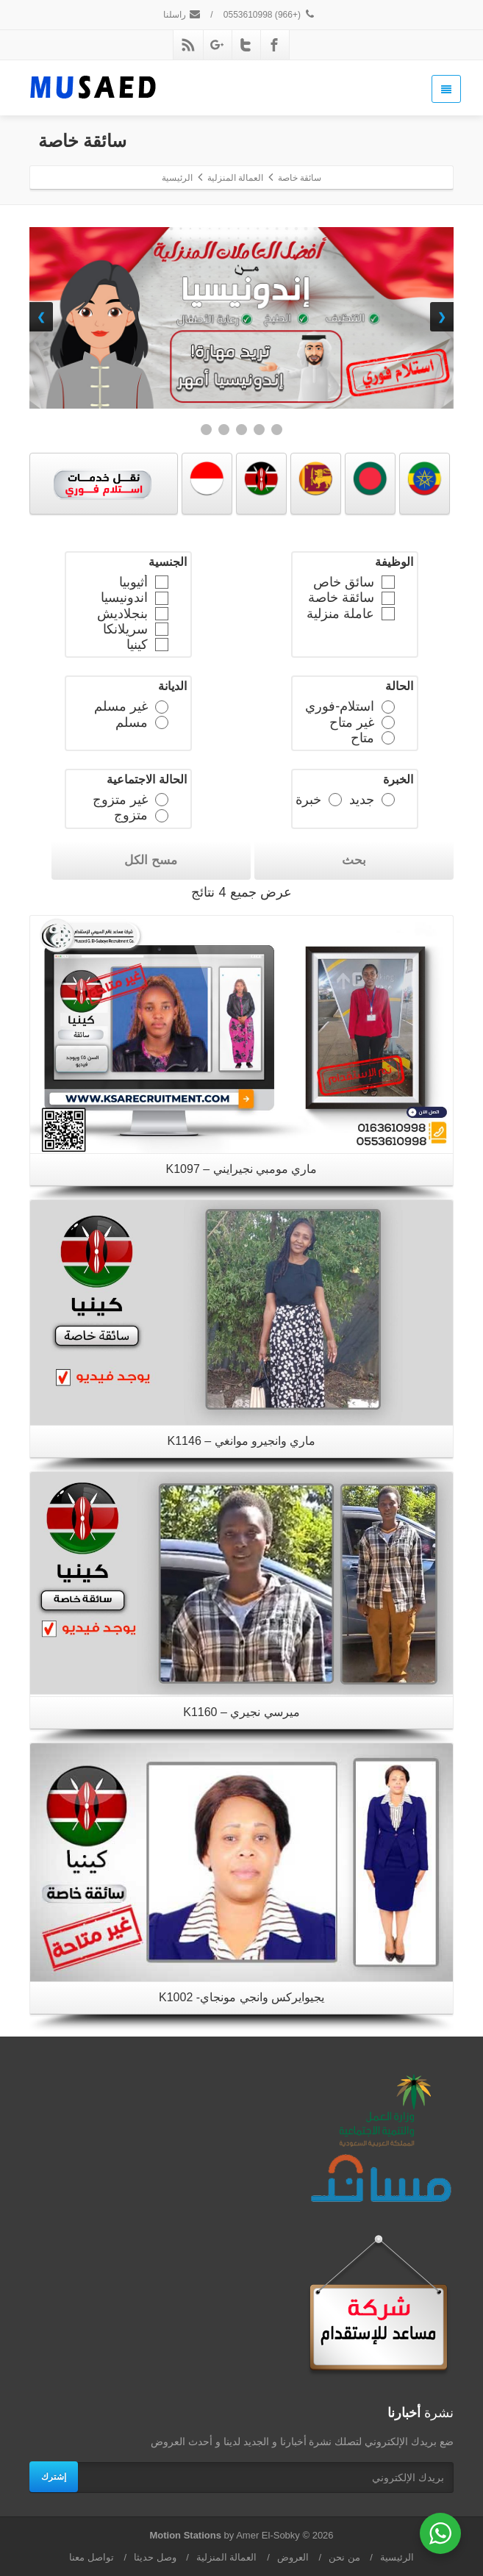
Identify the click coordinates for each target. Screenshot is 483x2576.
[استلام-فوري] (387, 706)
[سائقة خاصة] (387, 597)
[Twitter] (245, 45)
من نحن (344, 2557)
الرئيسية (397, 2557)
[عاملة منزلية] (387, 613)
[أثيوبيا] (161, 581)
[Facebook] (274, 45)
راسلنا (182, 15)
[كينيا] (161, 644)
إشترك (53, 2477)
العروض (293, 2557)
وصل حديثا (155, 2557)
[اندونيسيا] (161, 597)
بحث (354, 860)
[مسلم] (161, 722)
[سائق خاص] (387, 581)
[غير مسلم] (161, 706)
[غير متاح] (387, 722)
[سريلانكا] (161, 628)
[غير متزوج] (161, 799)
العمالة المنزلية (226, 2557)
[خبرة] (334, 799)
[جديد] (387, 799)
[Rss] (188, 45)
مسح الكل (150, 860)
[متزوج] (161, 815)
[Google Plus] (217, 45)
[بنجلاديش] (161, 613)
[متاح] (387, 737)
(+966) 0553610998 (269, 15)
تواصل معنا (91, 2557)
